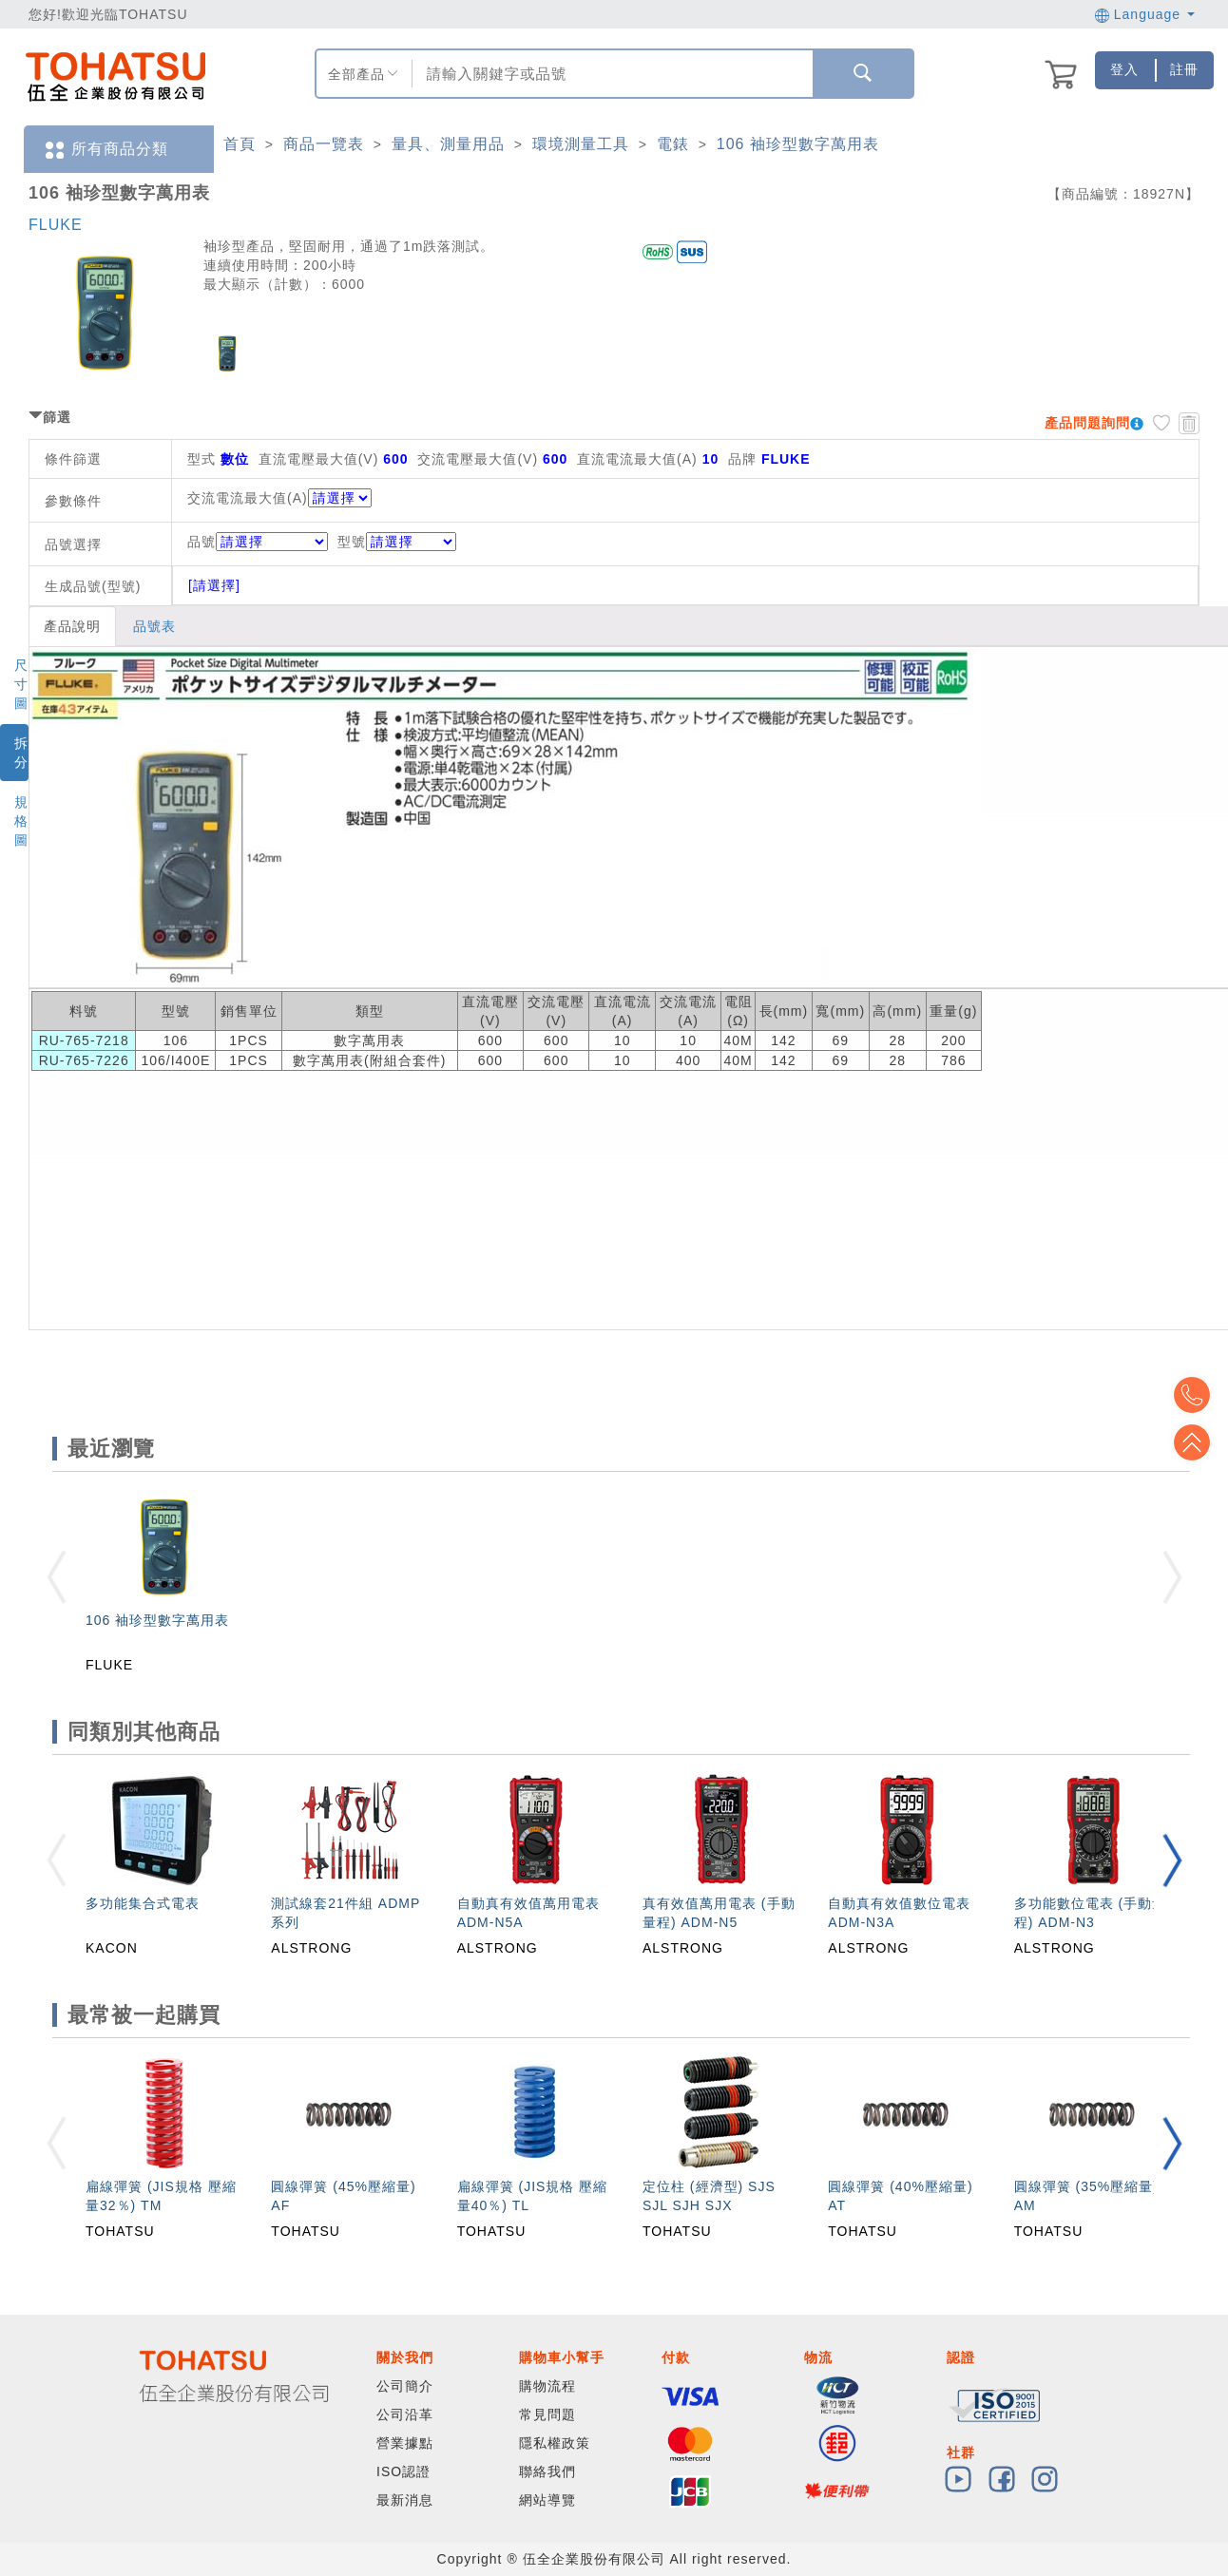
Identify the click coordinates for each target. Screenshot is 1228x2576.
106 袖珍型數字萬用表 (798, 144)
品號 (257, 541)
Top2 (1199, 1395)
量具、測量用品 (448, 144)
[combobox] (610, 73)
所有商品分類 (105, 150)
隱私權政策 (554, 2443)
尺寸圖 (21, 684)
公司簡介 (404, 2386)
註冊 (1184, 69)
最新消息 (404, 2500)
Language (1145, 14)
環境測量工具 (580, 144)
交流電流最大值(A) (247, 498)
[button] (1172, 1860)
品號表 (154, 626)
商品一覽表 (323, 144)
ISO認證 (403, 2471)
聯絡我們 (547, 2471)
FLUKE (56, 225)
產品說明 (72, 626)
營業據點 (404, 2443)
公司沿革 (404, 2414)
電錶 (673, 144)
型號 (396, 541)
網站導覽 (547, 2500)
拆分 (21, 752)
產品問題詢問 (1087, 422)
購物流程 (547, 2386)
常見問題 (547, 2414)
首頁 (239, 144)
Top (1199, 1442)
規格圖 (21, 821)
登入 (1124, 69)
